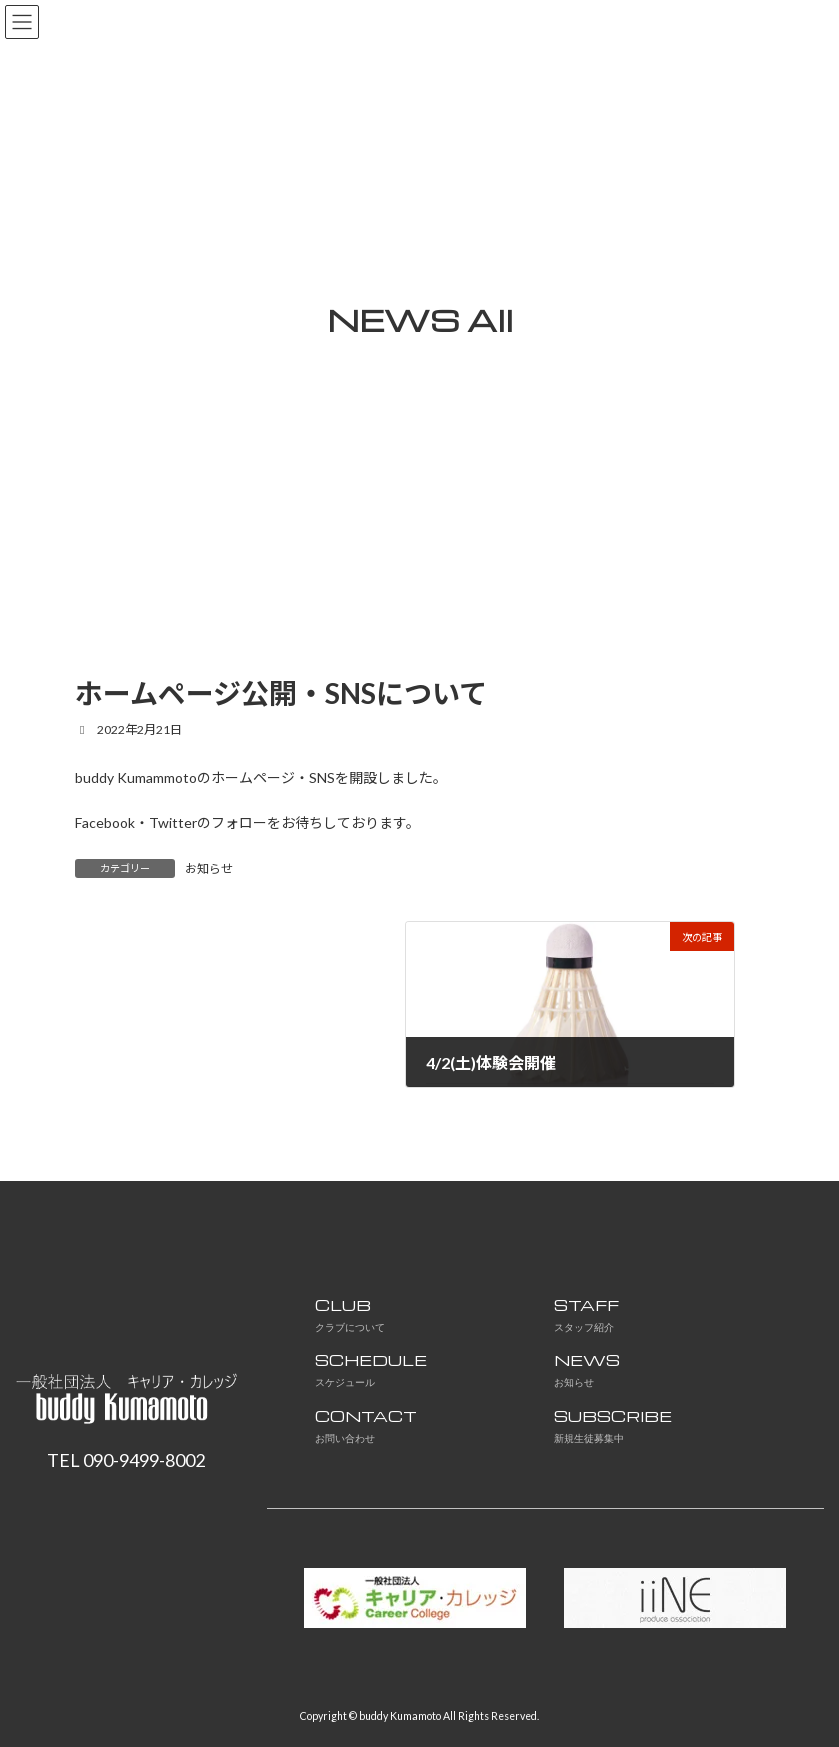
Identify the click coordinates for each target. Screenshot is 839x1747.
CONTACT (366, 1425)
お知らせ (209, 868)
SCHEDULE (371, 1369)
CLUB (350, 1313)
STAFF (586, 1313)
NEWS (587, 1369)
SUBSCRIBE (613, 1425)
